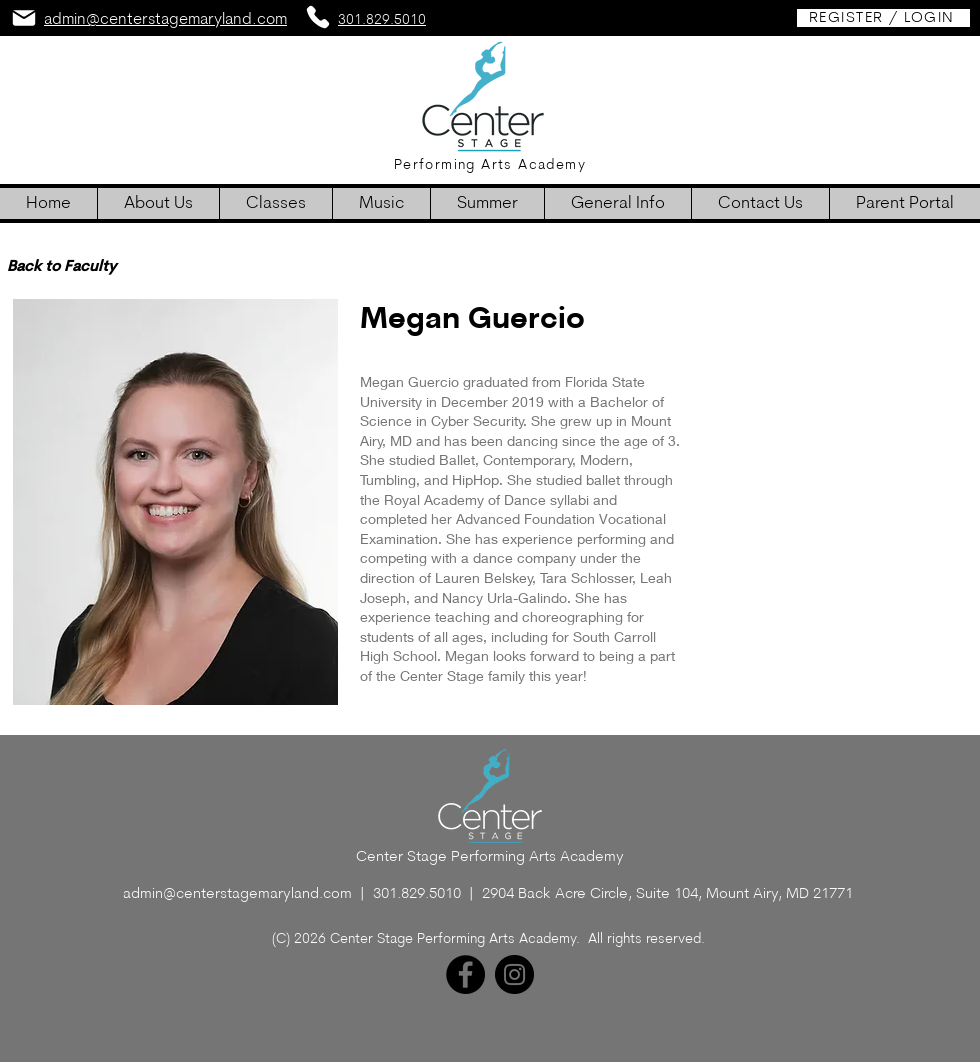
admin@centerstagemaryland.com (237, 894)
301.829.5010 (417, 894)
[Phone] (318, 17)
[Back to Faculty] (61, 267)
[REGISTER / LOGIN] (883, 18)
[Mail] (24, 18)
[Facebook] (465, 974)
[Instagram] (514, 974)
